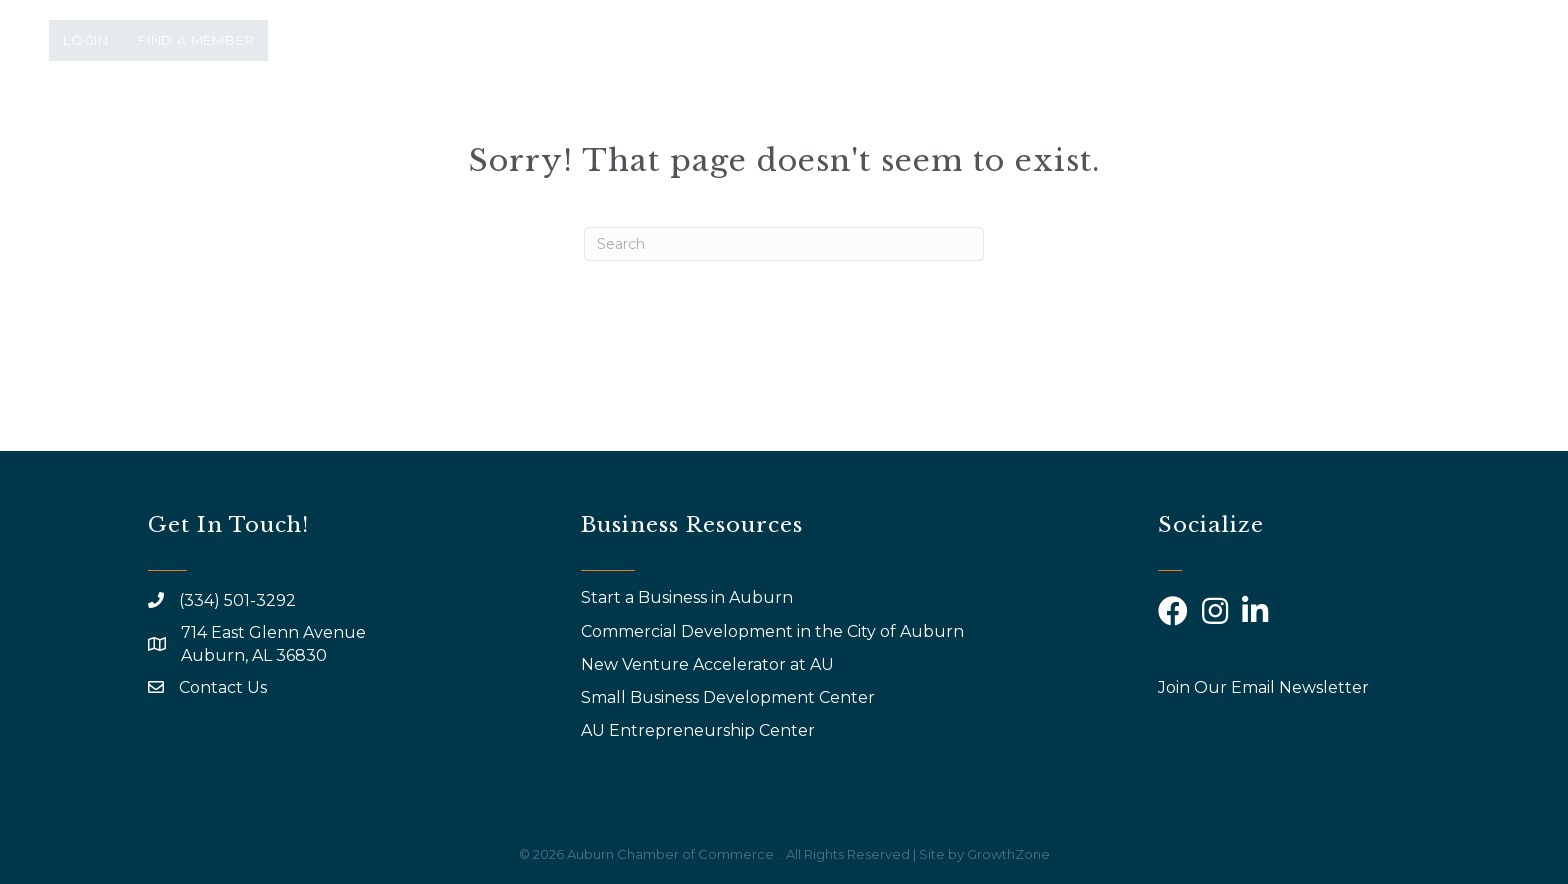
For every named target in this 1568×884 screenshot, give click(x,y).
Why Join (1003, 127)
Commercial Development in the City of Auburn (774, 631)
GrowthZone (1008, 854)
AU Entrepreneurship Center (700, 730)
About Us (648, 127)
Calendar (1193, 127)
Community (1334, 127)
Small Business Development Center (730, 697)
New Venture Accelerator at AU (709, 664)
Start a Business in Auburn (687, 597)
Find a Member (196, 40)
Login (86, 40)
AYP (1090, 127)
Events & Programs (826, 127)
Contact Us (223, 687)
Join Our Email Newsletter (1263, 687)
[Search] (784, 244)
